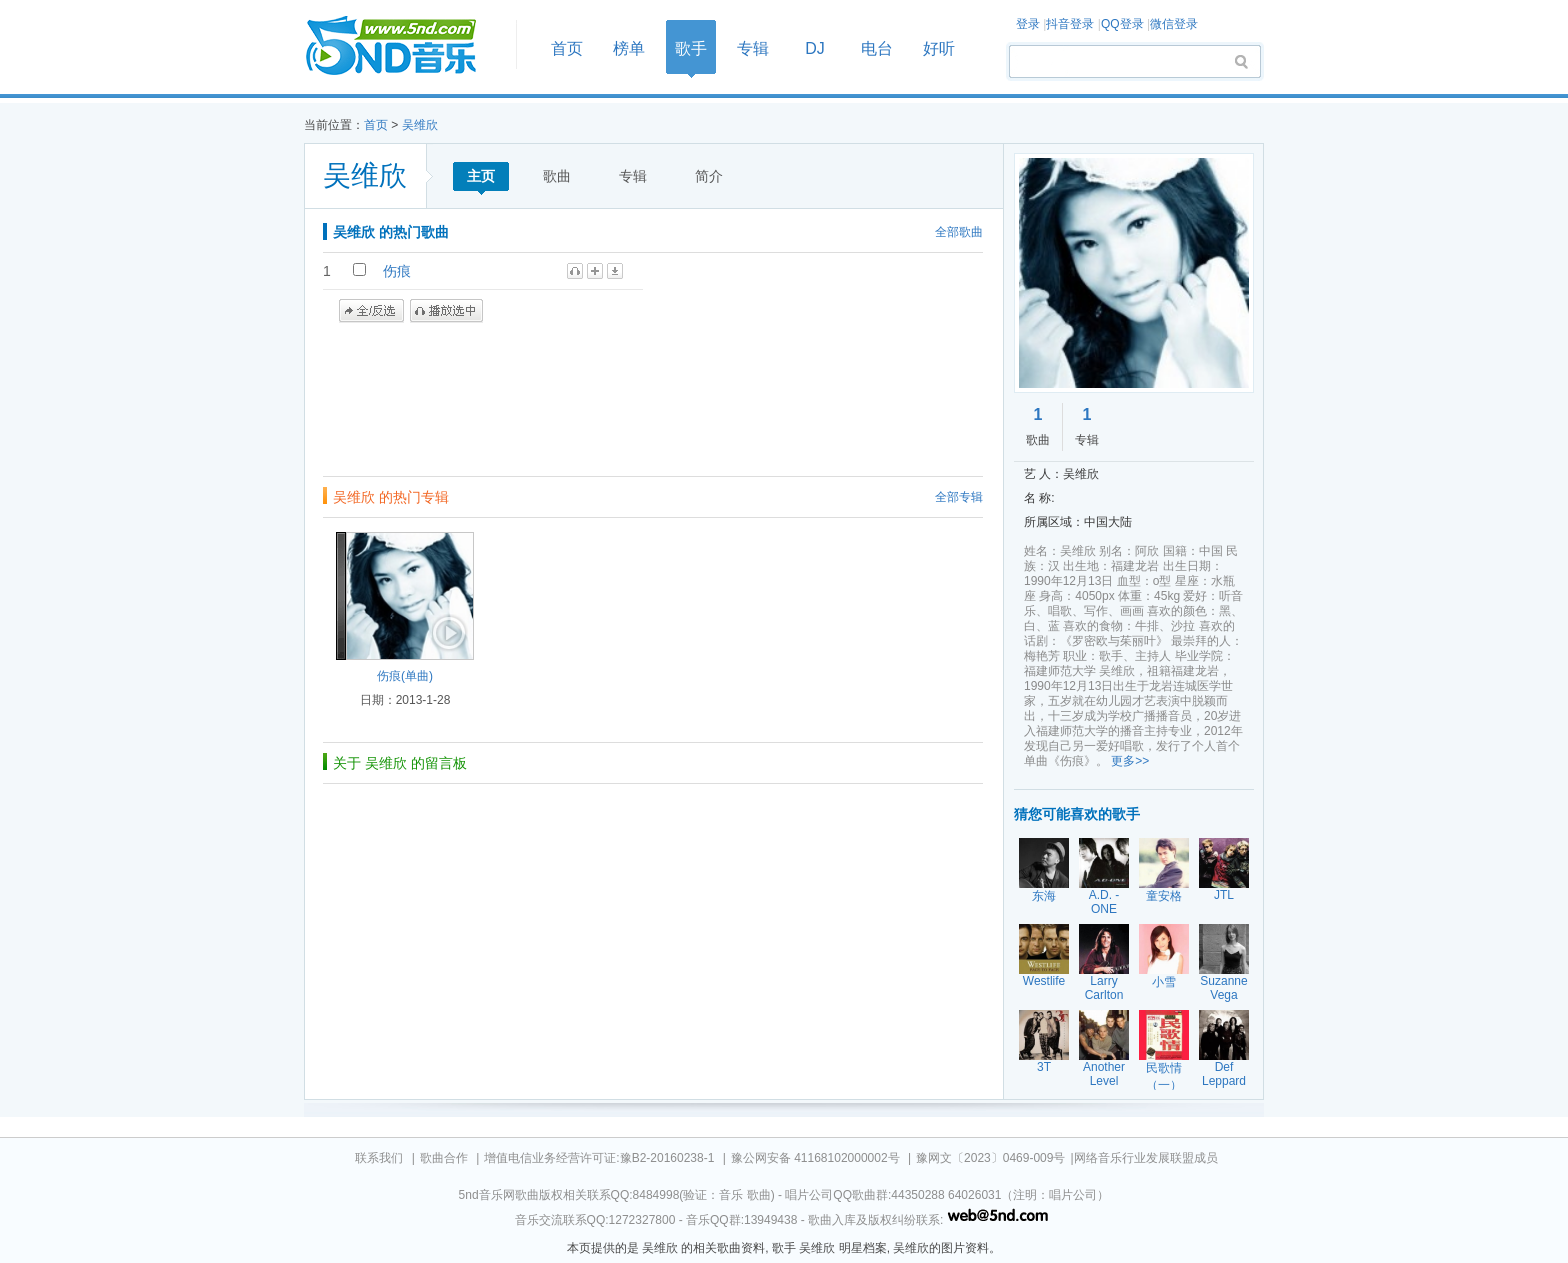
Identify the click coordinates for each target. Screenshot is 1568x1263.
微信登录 (1174, 24)
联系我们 (379, 1158)
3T (1044, 1067)
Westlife (1044, 981)
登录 (1028, 24)
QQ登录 (1122, 24)
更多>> (1130, 761)
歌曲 (557, 176)
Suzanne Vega (1223, 988)
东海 (1044, 896)
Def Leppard (1224, 1074)
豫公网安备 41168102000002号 (815, 1158)
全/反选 (371, 311)
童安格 (1164, 896)
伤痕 (397, 271)
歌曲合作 (444, 1158)
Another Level (1104, 1074)
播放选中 (446, 311)
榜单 (629, 48)
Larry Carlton (1104, 988)
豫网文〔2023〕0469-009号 (990, 1158)
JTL (1224, 895)
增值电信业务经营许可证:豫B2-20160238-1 (599, 1158)
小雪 (1164, 982)
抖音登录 (1070, 24)
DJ (815, 48)
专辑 (753, 48)
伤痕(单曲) (405, 676)
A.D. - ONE (1104, 902)
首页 (404, 46)
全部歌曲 (959, 232)
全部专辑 (959, 497)
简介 (709, 176)
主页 (481, 176)
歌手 (691, 48)
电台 (877, 48)
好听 (939, 48)
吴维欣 (420, 125)
